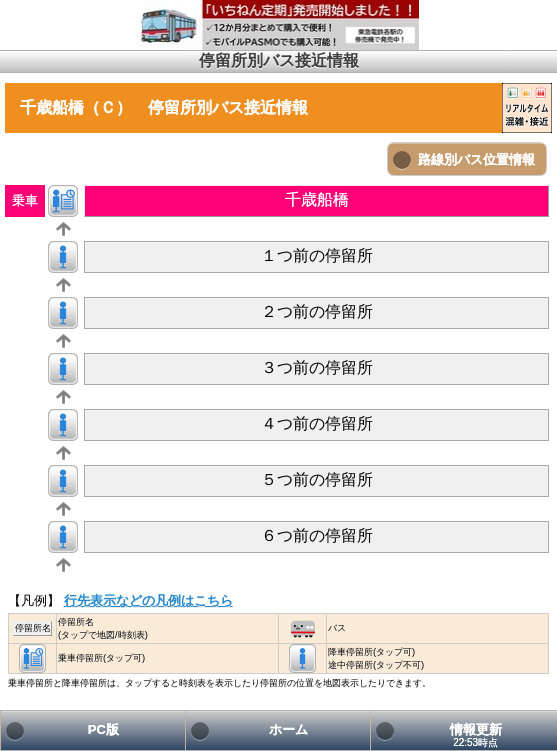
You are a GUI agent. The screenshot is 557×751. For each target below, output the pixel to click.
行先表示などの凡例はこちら (148, 600)
